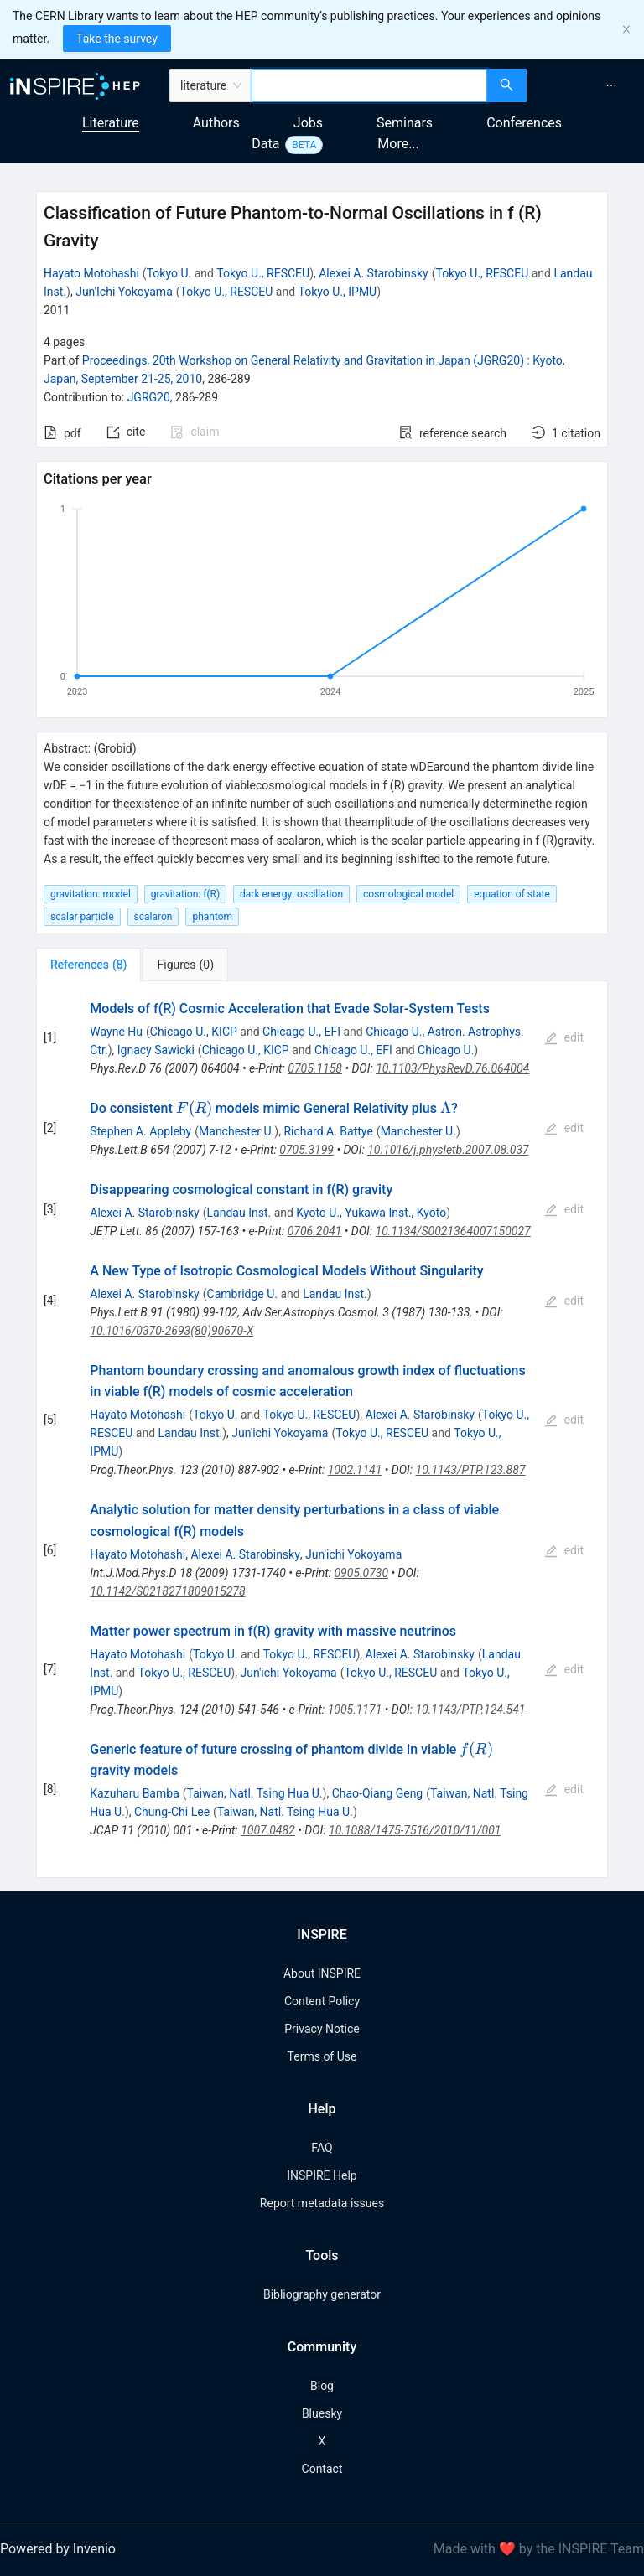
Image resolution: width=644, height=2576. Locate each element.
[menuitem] (611, 85)
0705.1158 (315, 1068)
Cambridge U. (242, 1294)
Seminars (405, 123)
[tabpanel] (322, 1430)
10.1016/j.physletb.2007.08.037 (447, 1149)
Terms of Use (322, 2056)
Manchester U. (236, 1131)
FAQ (321, 2147)
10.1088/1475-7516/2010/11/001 (415, 1830)
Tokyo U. (169, 273)
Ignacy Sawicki (156, 1050)
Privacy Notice (321, 2028)
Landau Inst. (239, 1212)
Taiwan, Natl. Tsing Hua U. (255, 1793)
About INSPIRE (322, 1973)
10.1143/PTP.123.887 (471, 1470)
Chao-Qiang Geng (377, 1793)
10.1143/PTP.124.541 (470, 1709)
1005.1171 (355, 1709)
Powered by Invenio (58, 2549)
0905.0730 (361, 1573)
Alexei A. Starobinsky (373, 273)
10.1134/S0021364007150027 (453, 1231)
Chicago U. (446, 1050)
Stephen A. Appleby (140, 1131)
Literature (110, 123)
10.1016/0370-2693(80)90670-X (171, 1330)
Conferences (524, 123)
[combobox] (369, 85)
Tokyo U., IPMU (338, 291)
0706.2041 (315, 1231)
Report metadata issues (322, 2203)
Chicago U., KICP (193, 1031)
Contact (322, 2468)
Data (265, 144)
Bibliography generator (322, 2294)
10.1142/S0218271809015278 (167, 1591)
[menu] (587, 85)
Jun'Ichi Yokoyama (124, 291)
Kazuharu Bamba (134, 1793)
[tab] (88, 964)
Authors (216, 123)
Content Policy (322, 2001)
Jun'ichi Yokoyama (279, 1433)
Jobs (308, 123)
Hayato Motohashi (91, 273)
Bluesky (322, 2413)
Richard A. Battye (327, 1131)
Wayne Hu (116, 1031)
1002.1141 (355, 1470)
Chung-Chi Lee (172, 1811)
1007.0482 (268, 1830)
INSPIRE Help (321, 2175)
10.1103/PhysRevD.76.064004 (452, 1068)
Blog (322, 2385)
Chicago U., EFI (301, 1031)
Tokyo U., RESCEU (262, 273)
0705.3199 (306, 1149)
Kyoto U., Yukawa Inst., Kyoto (371, 1212)
